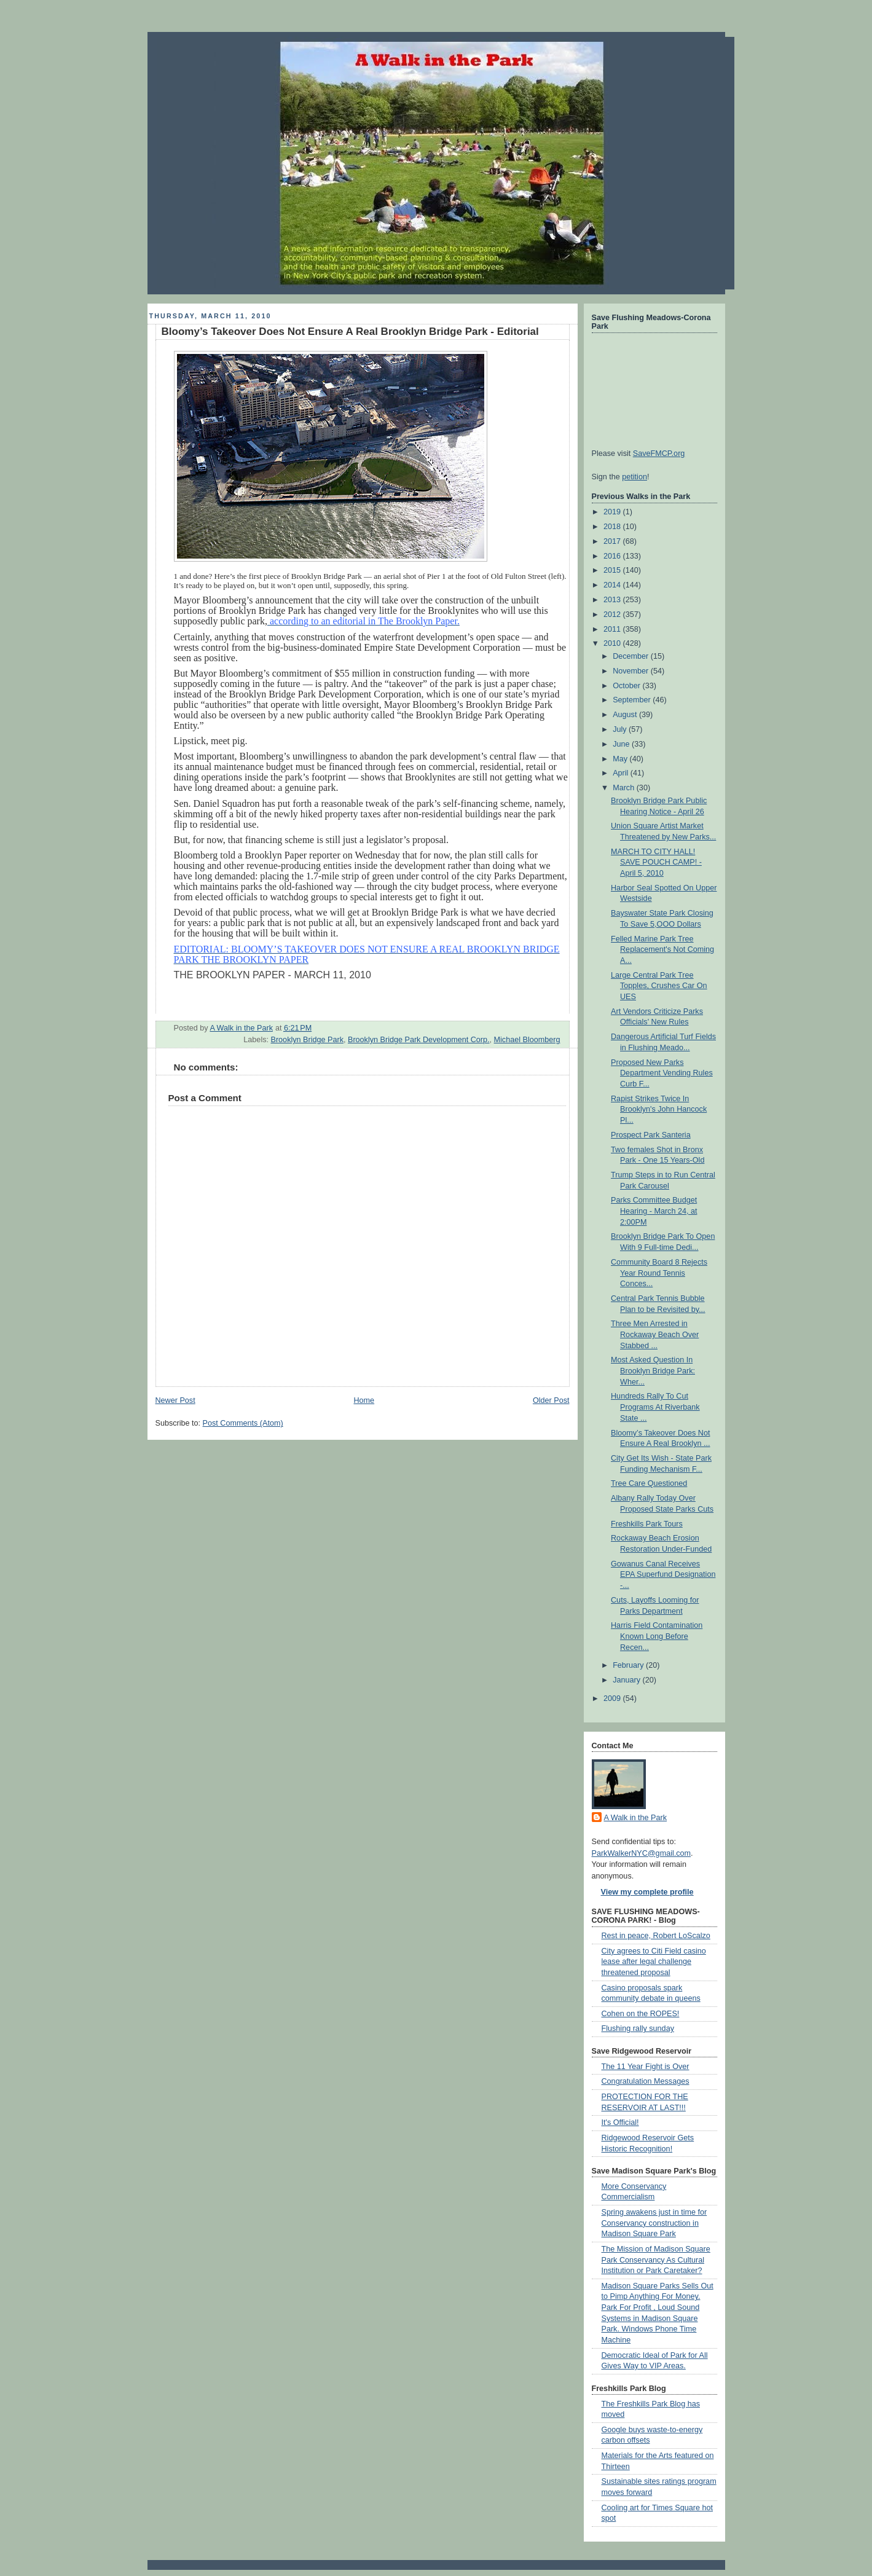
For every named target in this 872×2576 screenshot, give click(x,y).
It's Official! (620, 2122)
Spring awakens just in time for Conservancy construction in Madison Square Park (654, 2223)
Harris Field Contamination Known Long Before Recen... (656, 1636)
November (632, 671)
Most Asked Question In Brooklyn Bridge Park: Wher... (653, 1371)
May (621, 759)
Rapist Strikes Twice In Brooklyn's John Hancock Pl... (659, 1109)
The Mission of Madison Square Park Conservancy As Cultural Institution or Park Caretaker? (656, 2260)
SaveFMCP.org (659, 453)
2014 (613, 585)
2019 (613, 512)
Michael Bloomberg (527, 1039)
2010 (613, 643)
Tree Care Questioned (649, 1483)
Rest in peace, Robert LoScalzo (656, 1935)
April (621, 773)
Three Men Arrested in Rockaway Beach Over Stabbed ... (655, 1334)
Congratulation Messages (645, 2081)
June (622, 744)
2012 (613, 614)
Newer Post (175, 1400)
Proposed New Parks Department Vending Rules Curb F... (662, 1073)
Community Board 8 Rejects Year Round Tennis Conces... (659, 1273)
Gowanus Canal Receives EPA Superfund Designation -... (663, 1575)
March (625, 787)
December (632, 656)
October (627, 685)
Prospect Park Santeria (651, 1135)
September (633, 700)
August (626, 714)
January (627, 1680)
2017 (613, 541)
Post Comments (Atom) (243, 1423)
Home (363, 1400)
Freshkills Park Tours (647, 1524)
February (629, 1665)
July (621, 729)
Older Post (551, 1400)
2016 (613, 556)
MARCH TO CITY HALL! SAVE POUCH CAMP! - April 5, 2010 (656, 862)
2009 (613, 1698)
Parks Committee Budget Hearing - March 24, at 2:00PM (654, 1211)
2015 (613, 570)
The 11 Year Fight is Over (645, 2066)
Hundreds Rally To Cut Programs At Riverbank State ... (655, 1407)
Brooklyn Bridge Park (307, 1039)
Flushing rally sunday (638, 2028)
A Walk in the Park (635, 1817)
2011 (613, 629)
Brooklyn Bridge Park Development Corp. (419, 1039)
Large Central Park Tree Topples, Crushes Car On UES (659, 986)
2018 (613, 526)
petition (634, 477)
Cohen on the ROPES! (641, 2013)
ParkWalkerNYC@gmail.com (641, 1853)
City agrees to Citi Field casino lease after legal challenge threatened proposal (654, 1962)
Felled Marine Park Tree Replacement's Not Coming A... (662, 950)
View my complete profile (647, 1892)
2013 (613, 599)
